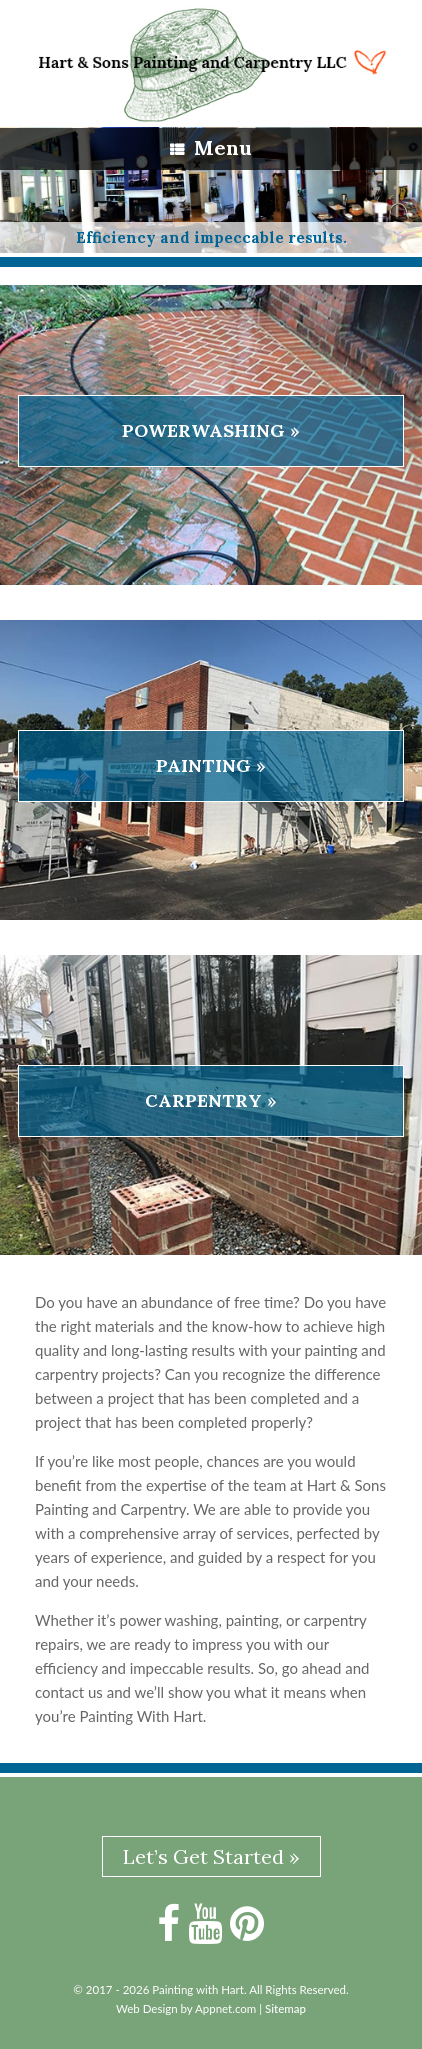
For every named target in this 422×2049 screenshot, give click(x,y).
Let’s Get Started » (211, 1856)
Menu (211, 147)
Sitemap (285, 2008)
